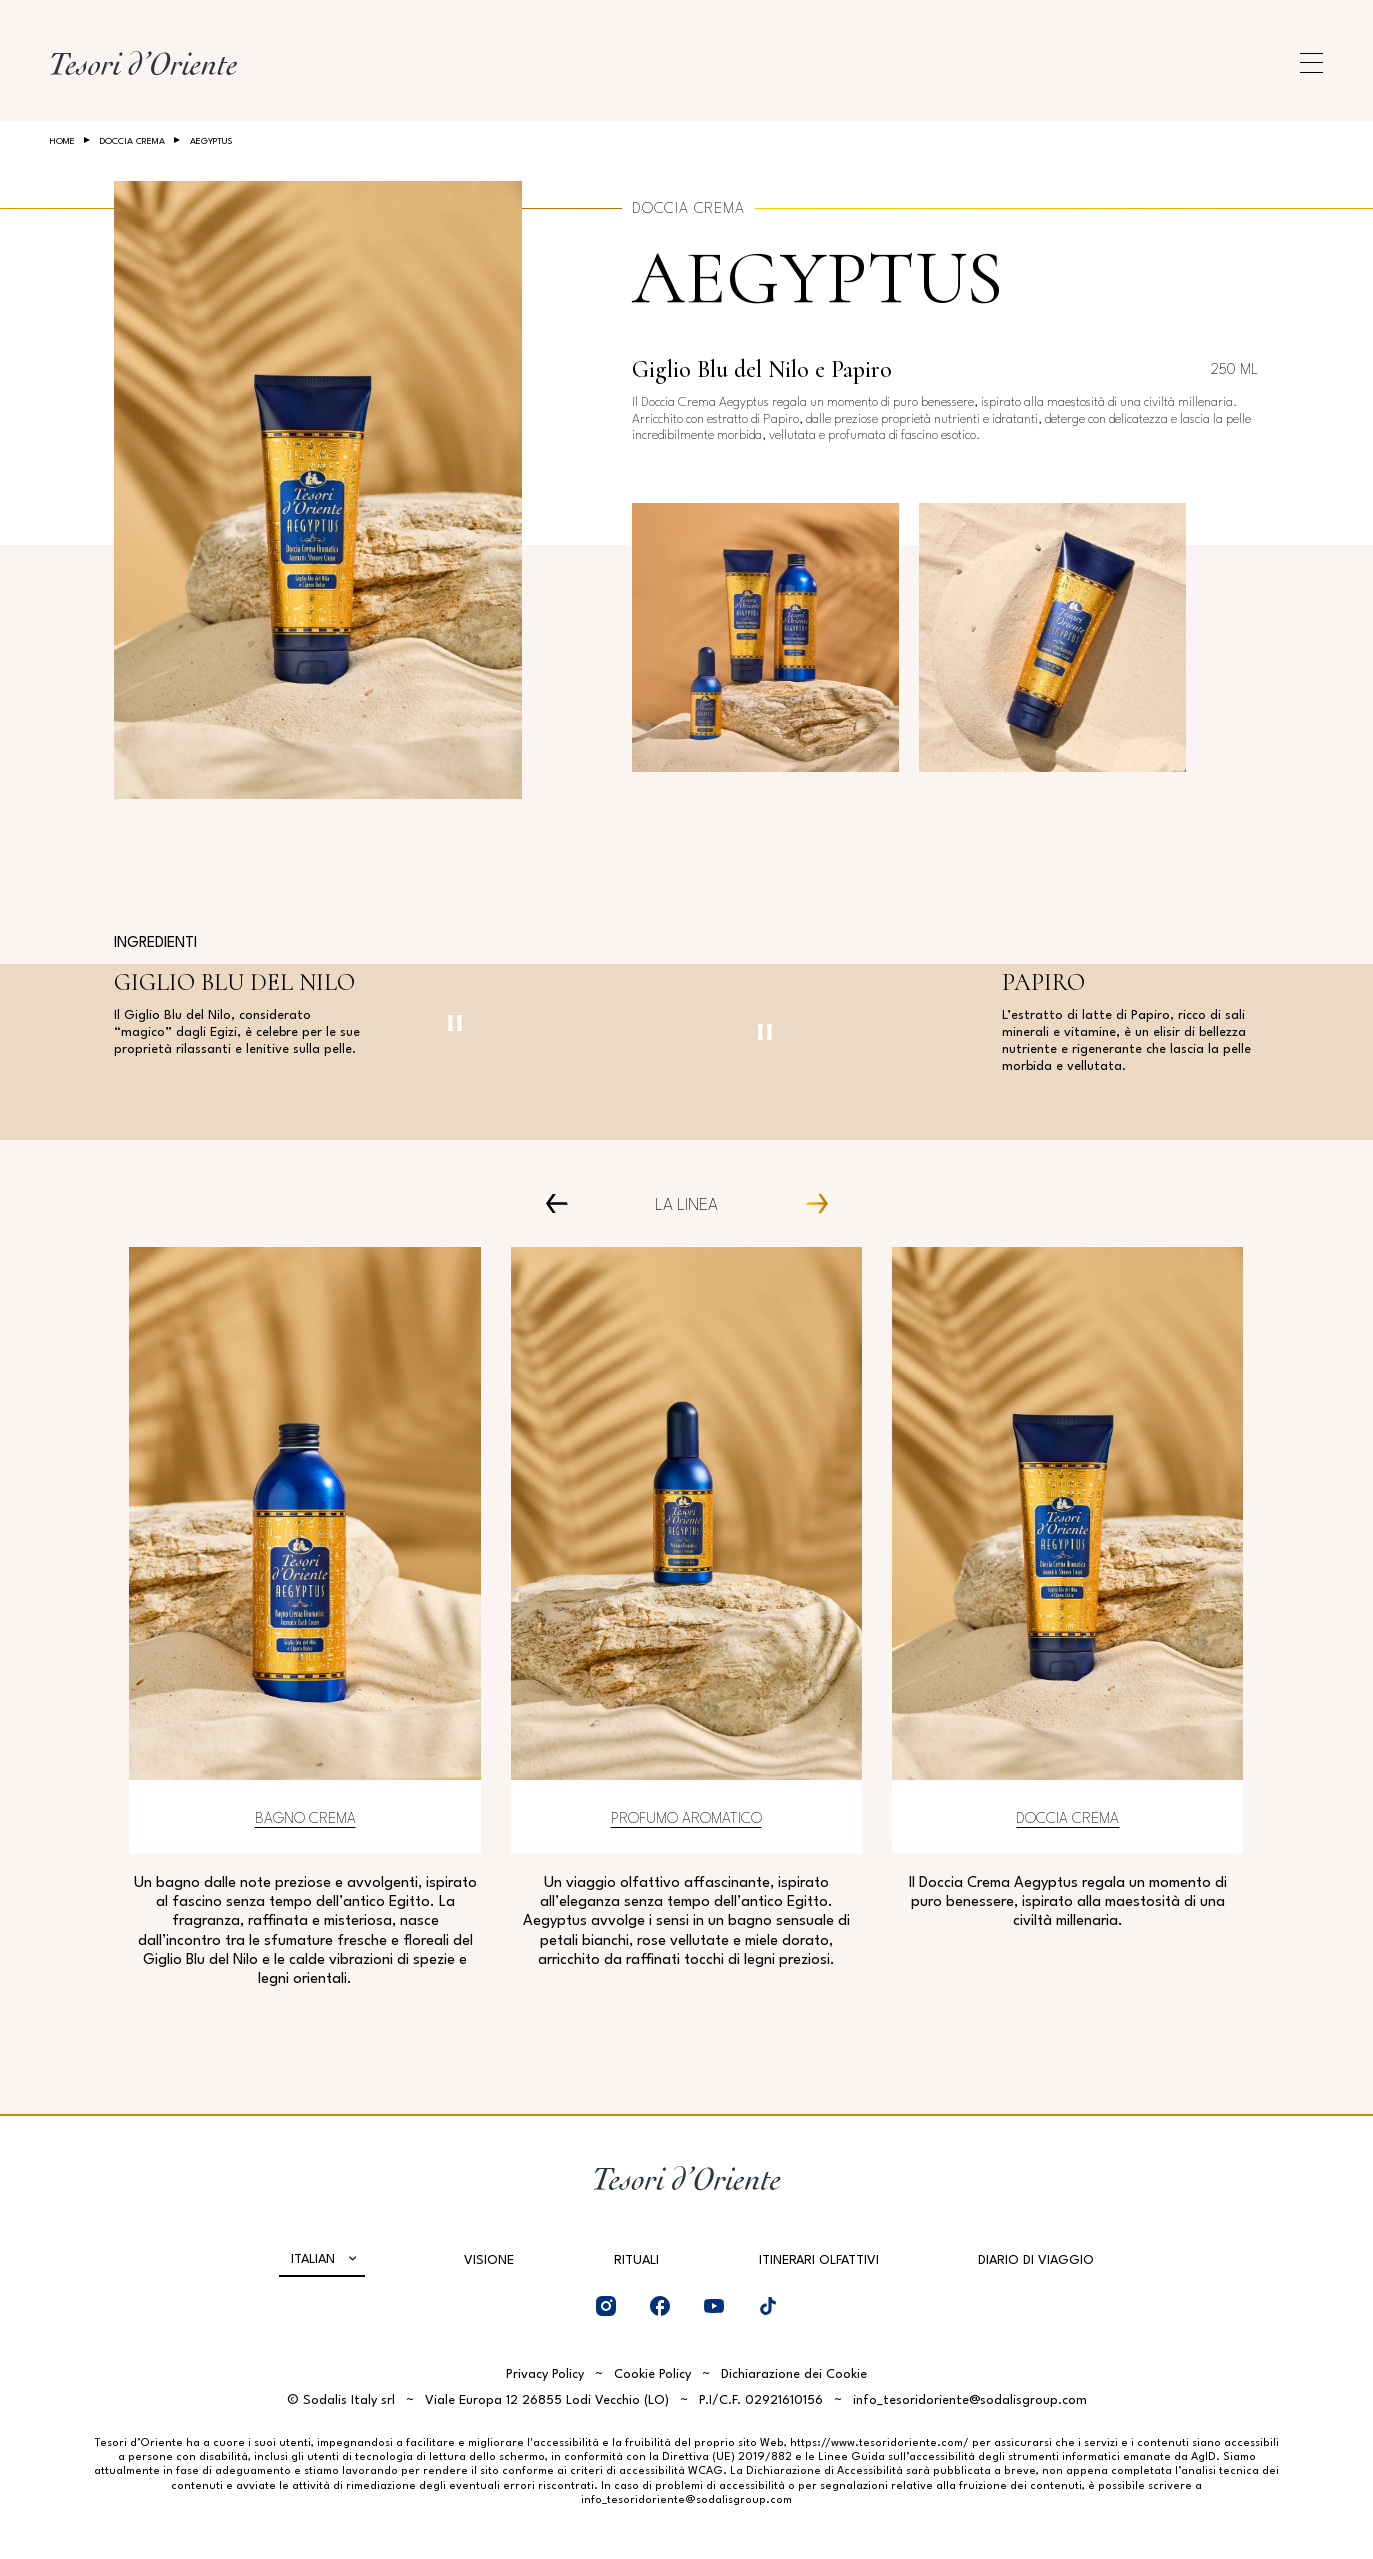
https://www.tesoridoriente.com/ (879, 2443)
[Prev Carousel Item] (563, 1202)
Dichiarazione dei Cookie (794, 2374)
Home (62, 141)
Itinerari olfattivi (819, 2260)
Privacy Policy (545, 2374)
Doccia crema (132, 141)
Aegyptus (817, 278)
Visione (489, 2260)
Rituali (636, 2260)
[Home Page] (143, 63)
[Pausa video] (455, 1023)
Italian (313, 2259)
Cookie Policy (652, 2374)
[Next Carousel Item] (809, 1202)
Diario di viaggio (1036, 2260)
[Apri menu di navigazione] (1311, 63)
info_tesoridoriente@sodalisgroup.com (970, 2400)
